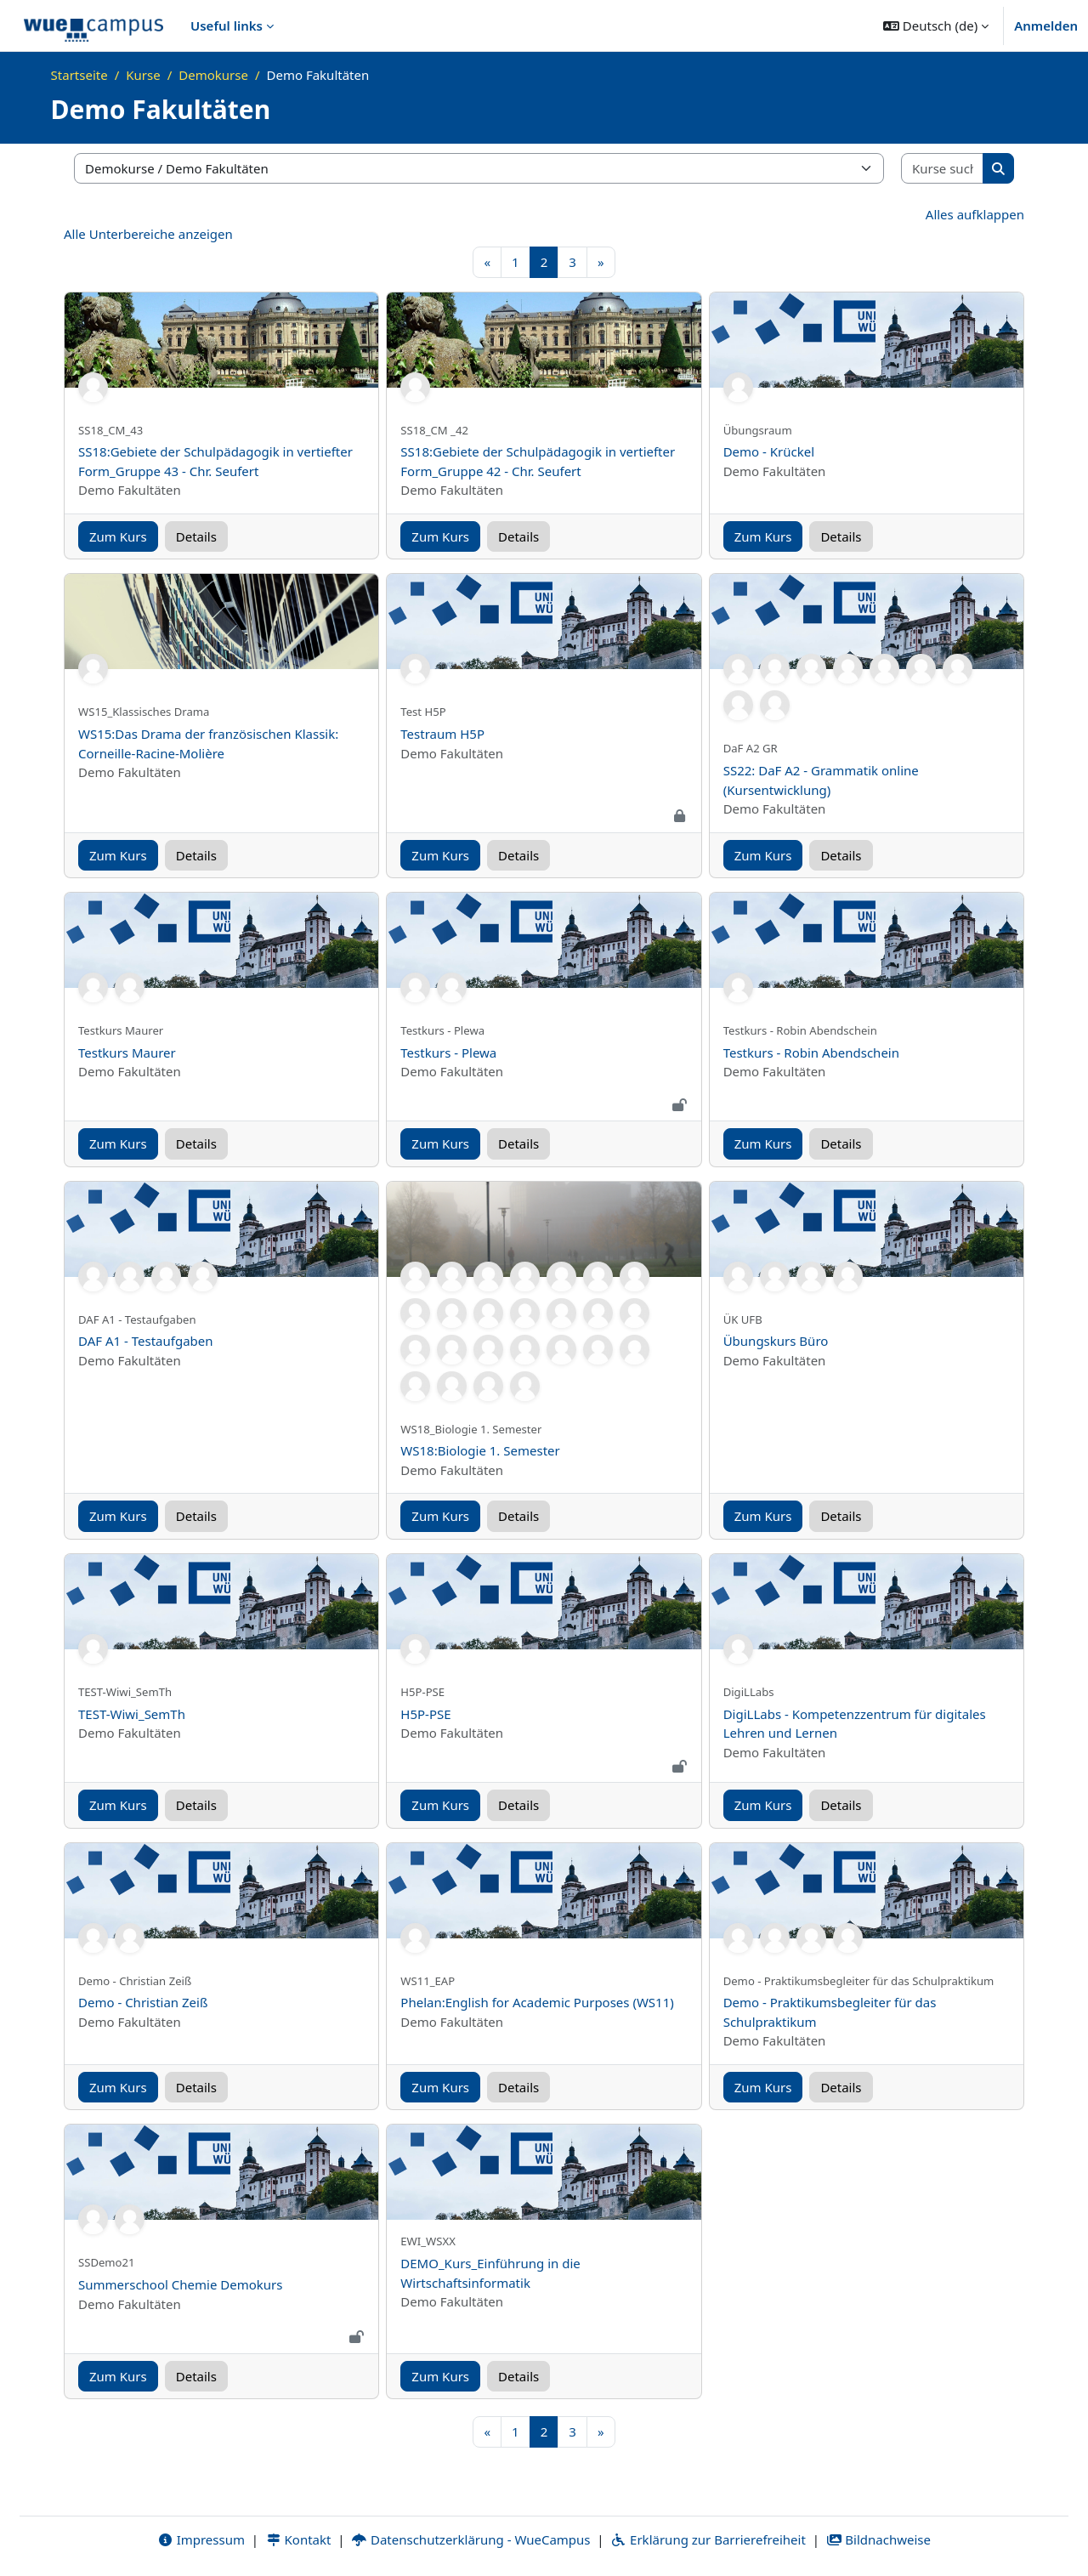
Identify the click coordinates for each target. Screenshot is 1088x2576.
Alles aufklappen (975, 214)
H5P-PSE (425, 1713)
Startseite (79, 74)
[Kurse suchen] (942, 168)
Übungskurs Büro (776, 1340)
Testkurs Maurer (127, 1052)
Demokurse (213, 74)
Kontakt (298, 2539)
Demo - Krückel (768, 451)
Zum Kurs (118, 536)
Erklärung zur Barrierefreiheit (707, 2539)
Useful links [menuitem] (226, 25)
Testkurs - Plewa (448, 1052)
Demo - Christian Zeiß (142, 2002)
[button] (936, 25)
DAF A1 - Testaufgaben (145, 1340)
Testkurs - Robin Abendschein (811, 1052)
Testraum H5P (442, 733)
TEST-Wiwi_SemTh (131, 1713)
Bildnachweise (878, 2539)
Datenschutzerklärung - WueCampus (470, 2539)
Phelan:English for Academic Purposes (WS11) (536, 2002)
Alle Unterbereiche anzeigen (148, 233)
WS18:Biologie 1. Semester (479, 1450)
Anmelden (1046, 25)
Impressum (201, 2539)
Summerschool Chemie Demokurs (180, 2284)
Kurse (143, 74)
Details (196, 536)
